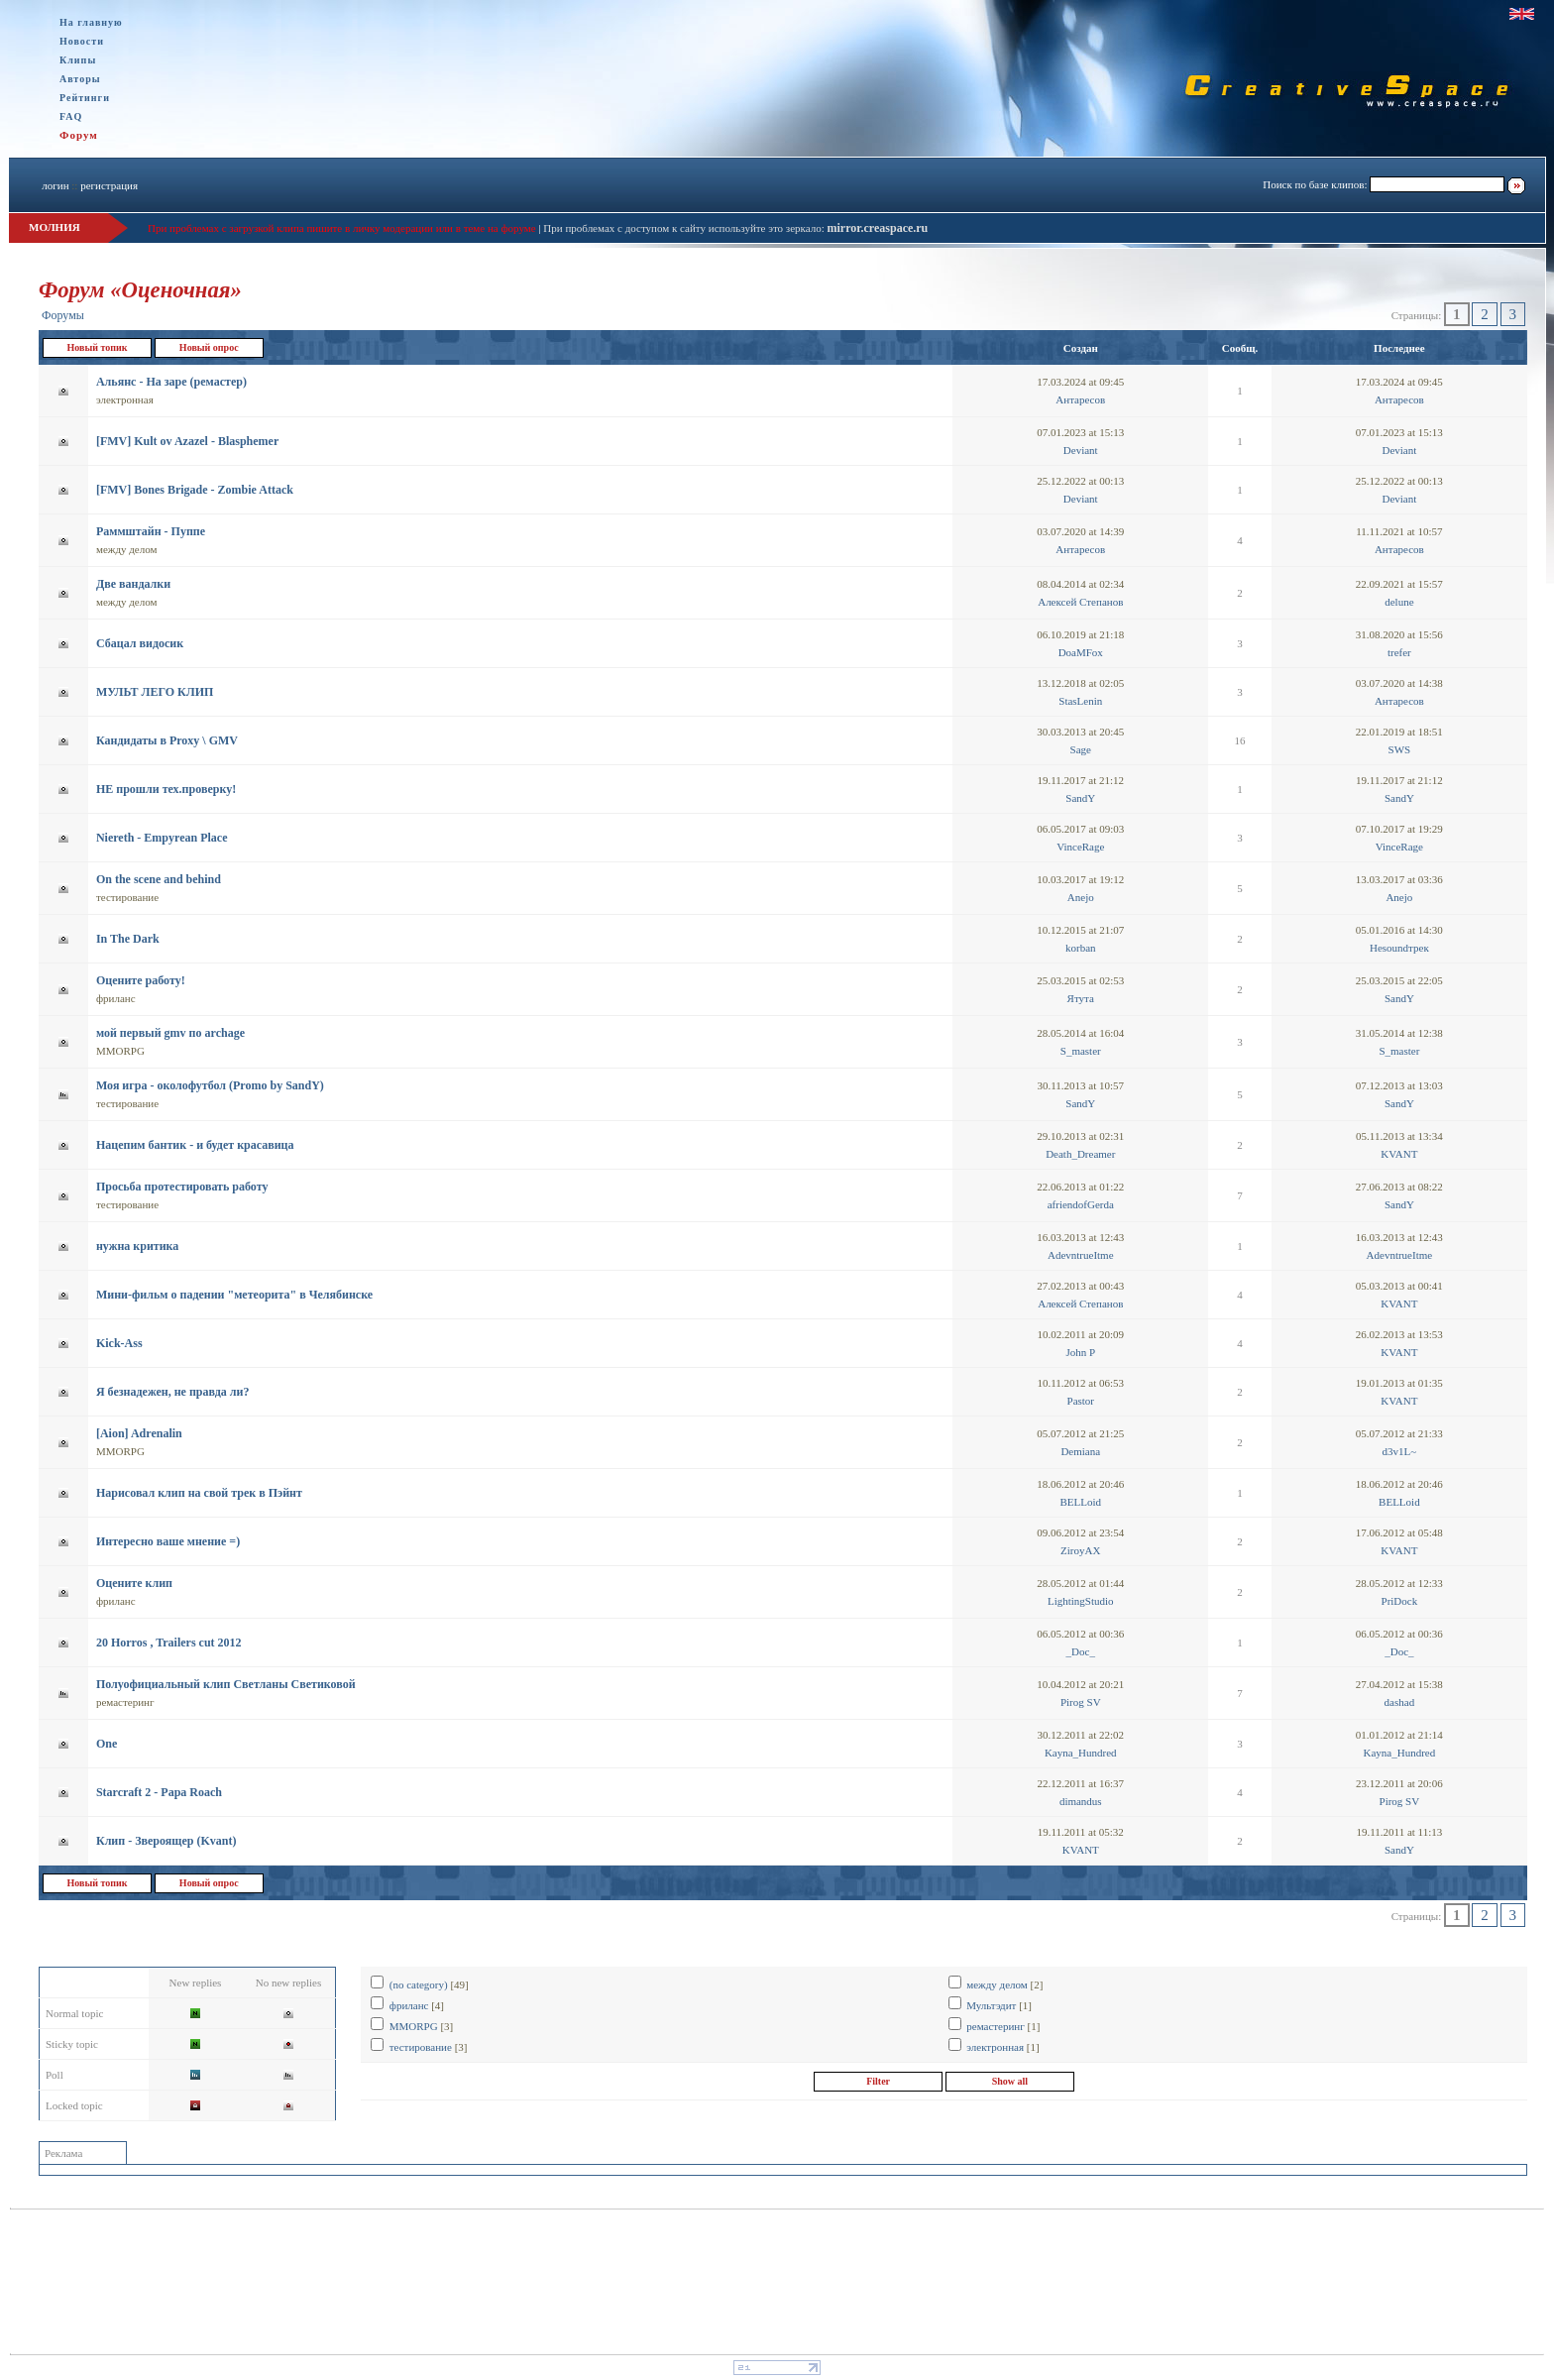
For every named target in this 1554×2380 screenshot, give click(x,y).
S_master (1080, 1051)
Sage (1080, 749)
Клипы (77, 60)
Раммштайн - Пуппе (150, 531)
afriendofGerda (1081, 1204)
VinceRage (1080, 846)
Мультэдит (991, 2005)
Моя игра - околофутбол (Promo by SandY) (210, 1085)
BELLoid (1080, 1502)
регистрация (109, 185)
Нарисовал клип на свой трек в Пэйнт (199, 1493)
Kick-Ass (119, 1343)
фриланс (116, 998)
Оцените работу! (140, 980)
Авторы (80, 78)
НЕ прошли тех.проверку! (166, 789)
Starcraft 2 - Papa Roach (159, 1792)
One (106, 1744)
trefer (1399, 652)
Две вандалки (133, 584)
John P (1080, 1352)
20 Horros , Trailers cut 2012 (169, 1642)
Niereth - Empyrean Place (162, 838)
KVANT (1399, 1154)
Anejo (1080, 897)
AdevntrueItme (1081, 1255)
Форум (78, 135)
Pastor (1081, 1401)
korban (1080, 948)
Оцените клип (134, 1583)
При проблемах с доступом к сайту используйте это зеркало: (685, 228)
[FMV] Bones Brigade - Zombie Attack (194, 490)
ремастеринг (125, 1702)
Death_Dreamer (1080, 1154)
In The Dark (128, 939)
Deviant (1080, 450)
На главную (91, 22)
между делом (127, 549)
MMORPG (120, 1051)
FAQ (70, 116)
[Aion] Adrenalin (139, 1433)
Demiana (1080, 1451)
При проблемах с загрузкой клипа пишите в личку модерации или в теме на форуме (342, 228)
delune (1399, 602)
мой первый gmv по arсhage (170, 1033)
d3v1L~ (1400, 1451)
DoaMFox (1080, 652)
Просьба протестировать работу (182, 1186)
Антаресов (1080, 399)
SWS (1399, 749)
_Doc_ (1080, 1651)
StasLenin (1080, 701)
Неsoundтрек (1399, 948)
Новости (81, 41)
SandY (1080, 798)
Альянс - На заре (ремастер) (171, 382)
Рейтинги (84, 97)
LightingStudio (1081, 1601)
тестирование (127, 897)
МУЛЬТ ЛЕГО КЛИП (154, 692)
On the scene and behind (158, 879)
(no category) (418, 1984)
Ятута (1080, 998)
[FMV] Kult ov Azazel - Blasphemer (187, 441)
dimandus (1080, 1801)
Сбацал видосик (139, 643)
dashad (1400, 1702)
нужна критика (137, 1246)
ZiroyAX (1080, 1550)
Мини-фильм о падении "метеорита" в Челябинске (234, 1295)
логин (55, 185)
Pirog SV (1080, 1702)
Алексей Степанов (1080, 602)
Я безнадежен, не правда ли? (172, 1392)
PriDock (1400, 1601)
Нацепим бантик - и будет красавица (195, 1145)
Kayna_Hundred (1081, 1752)
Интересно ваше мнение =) (168, 1541)
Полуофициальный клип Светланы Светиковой (226, 1684)
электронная (125, 399)
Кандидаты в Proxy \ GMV (167, 740)
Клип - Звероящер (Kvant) (166, 1841)
